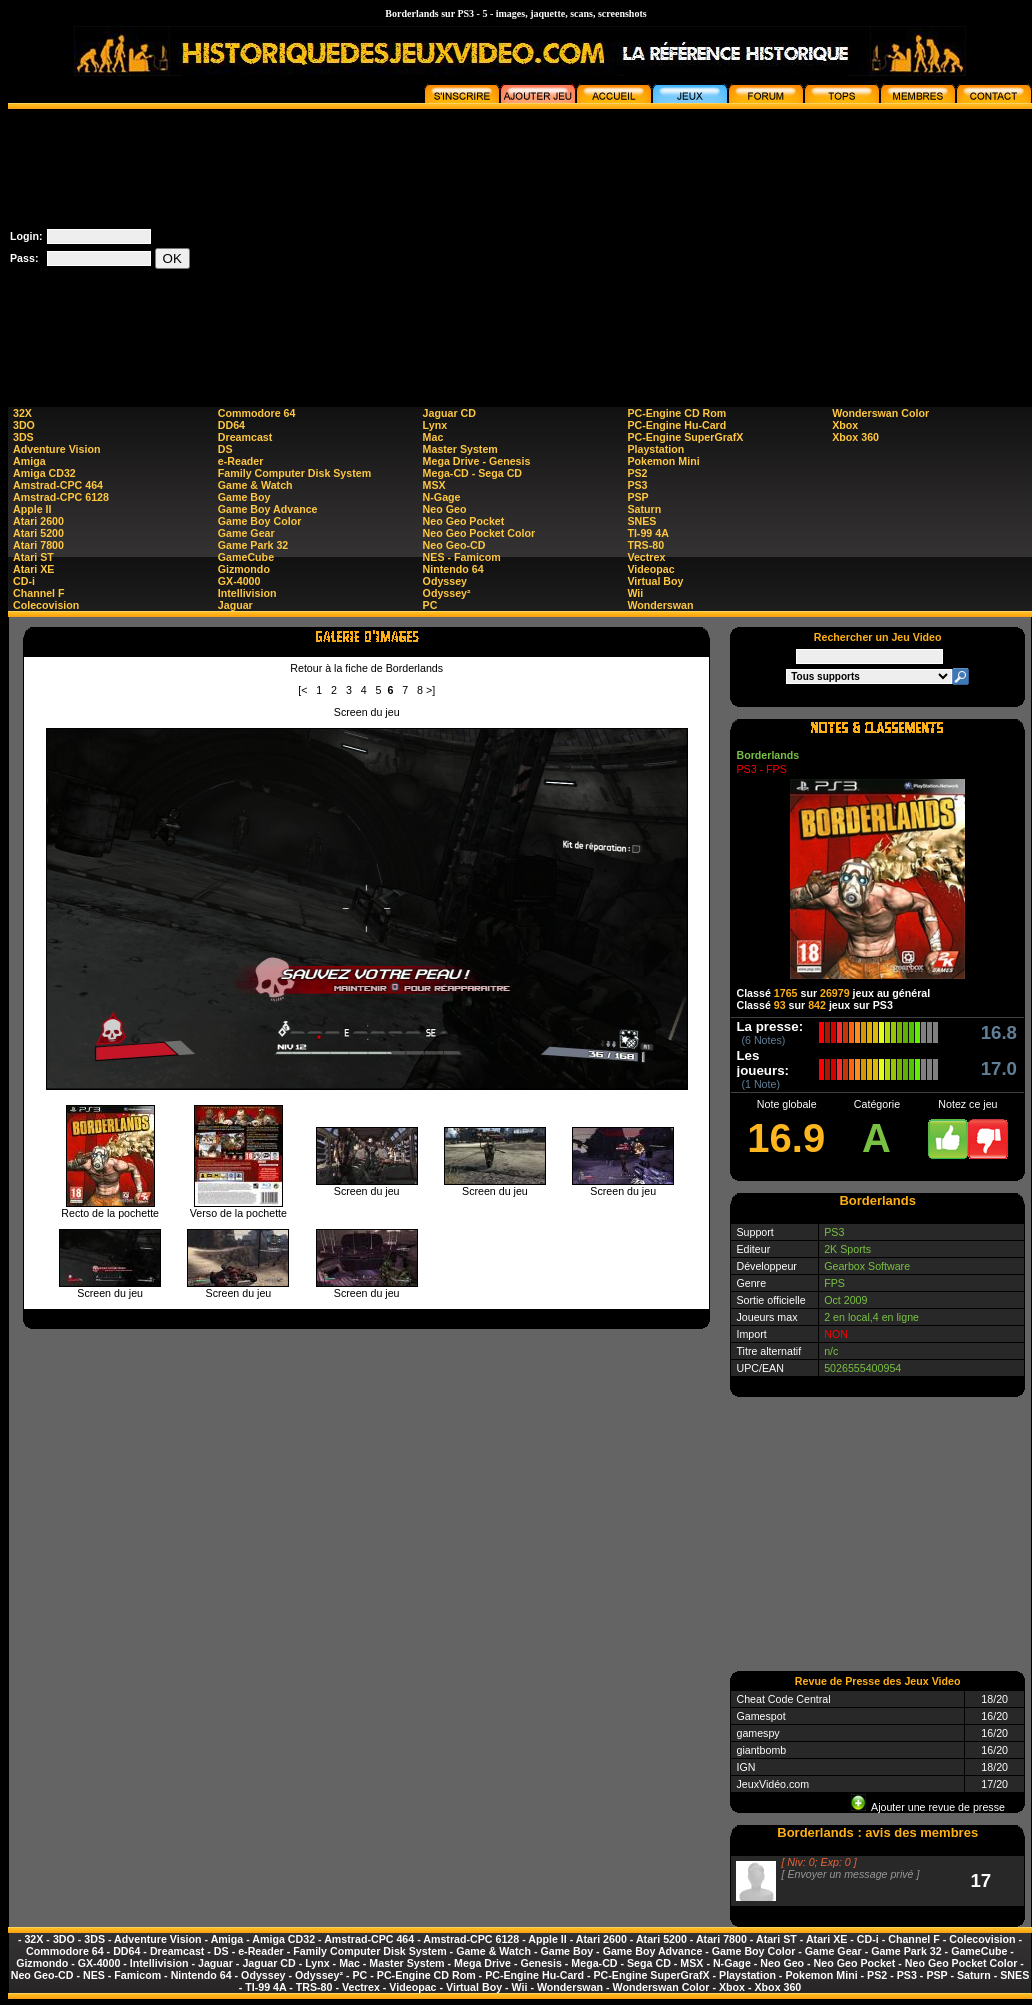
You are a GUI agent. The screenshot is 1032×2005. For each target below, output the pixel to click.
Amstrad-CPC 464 (58, 485)
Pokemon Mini (663, 461)
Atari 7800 (38, 545)
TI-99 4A (647, 533)
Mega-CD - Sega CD (472, 473)
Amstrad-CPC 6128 (61, 497)
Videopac (650, 569)
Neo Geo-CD (454, 545)
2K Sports (847, 1249)
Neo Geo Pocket (464, 521)
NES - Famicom (462, 557)
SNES (641, 521)
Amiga (29, 461)
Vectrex (646, 557)
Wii (635, 593)
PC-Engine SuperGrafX (685, 437)
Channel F (39, 593)
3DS (23, 437)
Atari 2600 (38, 521)
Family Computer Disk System (294, 473)
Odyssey (445, 581)
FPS (834, 1283)
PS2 (637, 473)
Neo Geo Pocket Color (479, 533)
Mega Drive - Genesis (477, 461)
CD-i (24, 581)
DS (225, 449)
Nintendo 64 (453, 569)
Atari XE (33, 569)
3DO (24, 425)
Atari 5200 (38, 533)
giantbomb (761, 1750)
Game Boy (244, 497)
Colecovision (46, 605)
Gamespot (760, 1716)
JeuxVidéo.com (772, 1784)
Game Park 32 (253, 545)
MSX (434, 485)
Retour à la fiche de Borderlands (366, 668)
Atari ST (33, 557)
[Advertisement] (800, 249)
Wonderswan (660, 605)
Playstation (655, 449)
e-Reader (241, 461)
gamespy (757, 1733)
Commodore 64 (257, 413)
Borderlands (767, 755)
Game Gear (246, 533)
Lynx (435, 425)
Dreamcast (245, 437)
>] (430, 690)
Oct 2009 (845, 1300)
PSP (637, 497)
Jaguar (235, 605)
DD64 (231, 425)
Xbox (845, 425)
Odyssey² (447, 593)
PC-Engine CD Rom (676, 413)
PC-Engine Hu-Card (676, 425)
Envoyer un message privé (850, 1874)
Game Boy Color (260, 521)
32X (22, 413)
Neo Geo (445, 509)
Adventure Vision (56, 449)
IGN (745, 1767)
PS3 (637, 485)
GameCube (246, 557)
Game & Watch (255, 485)
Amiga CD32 (44, 473)
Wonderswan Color (880, 413)
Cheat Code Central (783, 1699)
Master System (460, 449)
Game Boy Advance (268, 509)
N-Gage (442, 497)
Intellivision (247, 593)
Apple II (32, 509)
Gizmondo (244, 569)
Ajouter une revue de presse (928, 1807)
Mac (433, 437)
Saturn (644, 509)
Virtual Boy (655, 581)
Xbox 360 (855, 437)
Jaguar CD (449, 413)
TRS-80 (645, 545)
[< (302, 690)
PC (430, 605)
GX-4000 (239, 581)
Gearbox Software (867, 1266)
